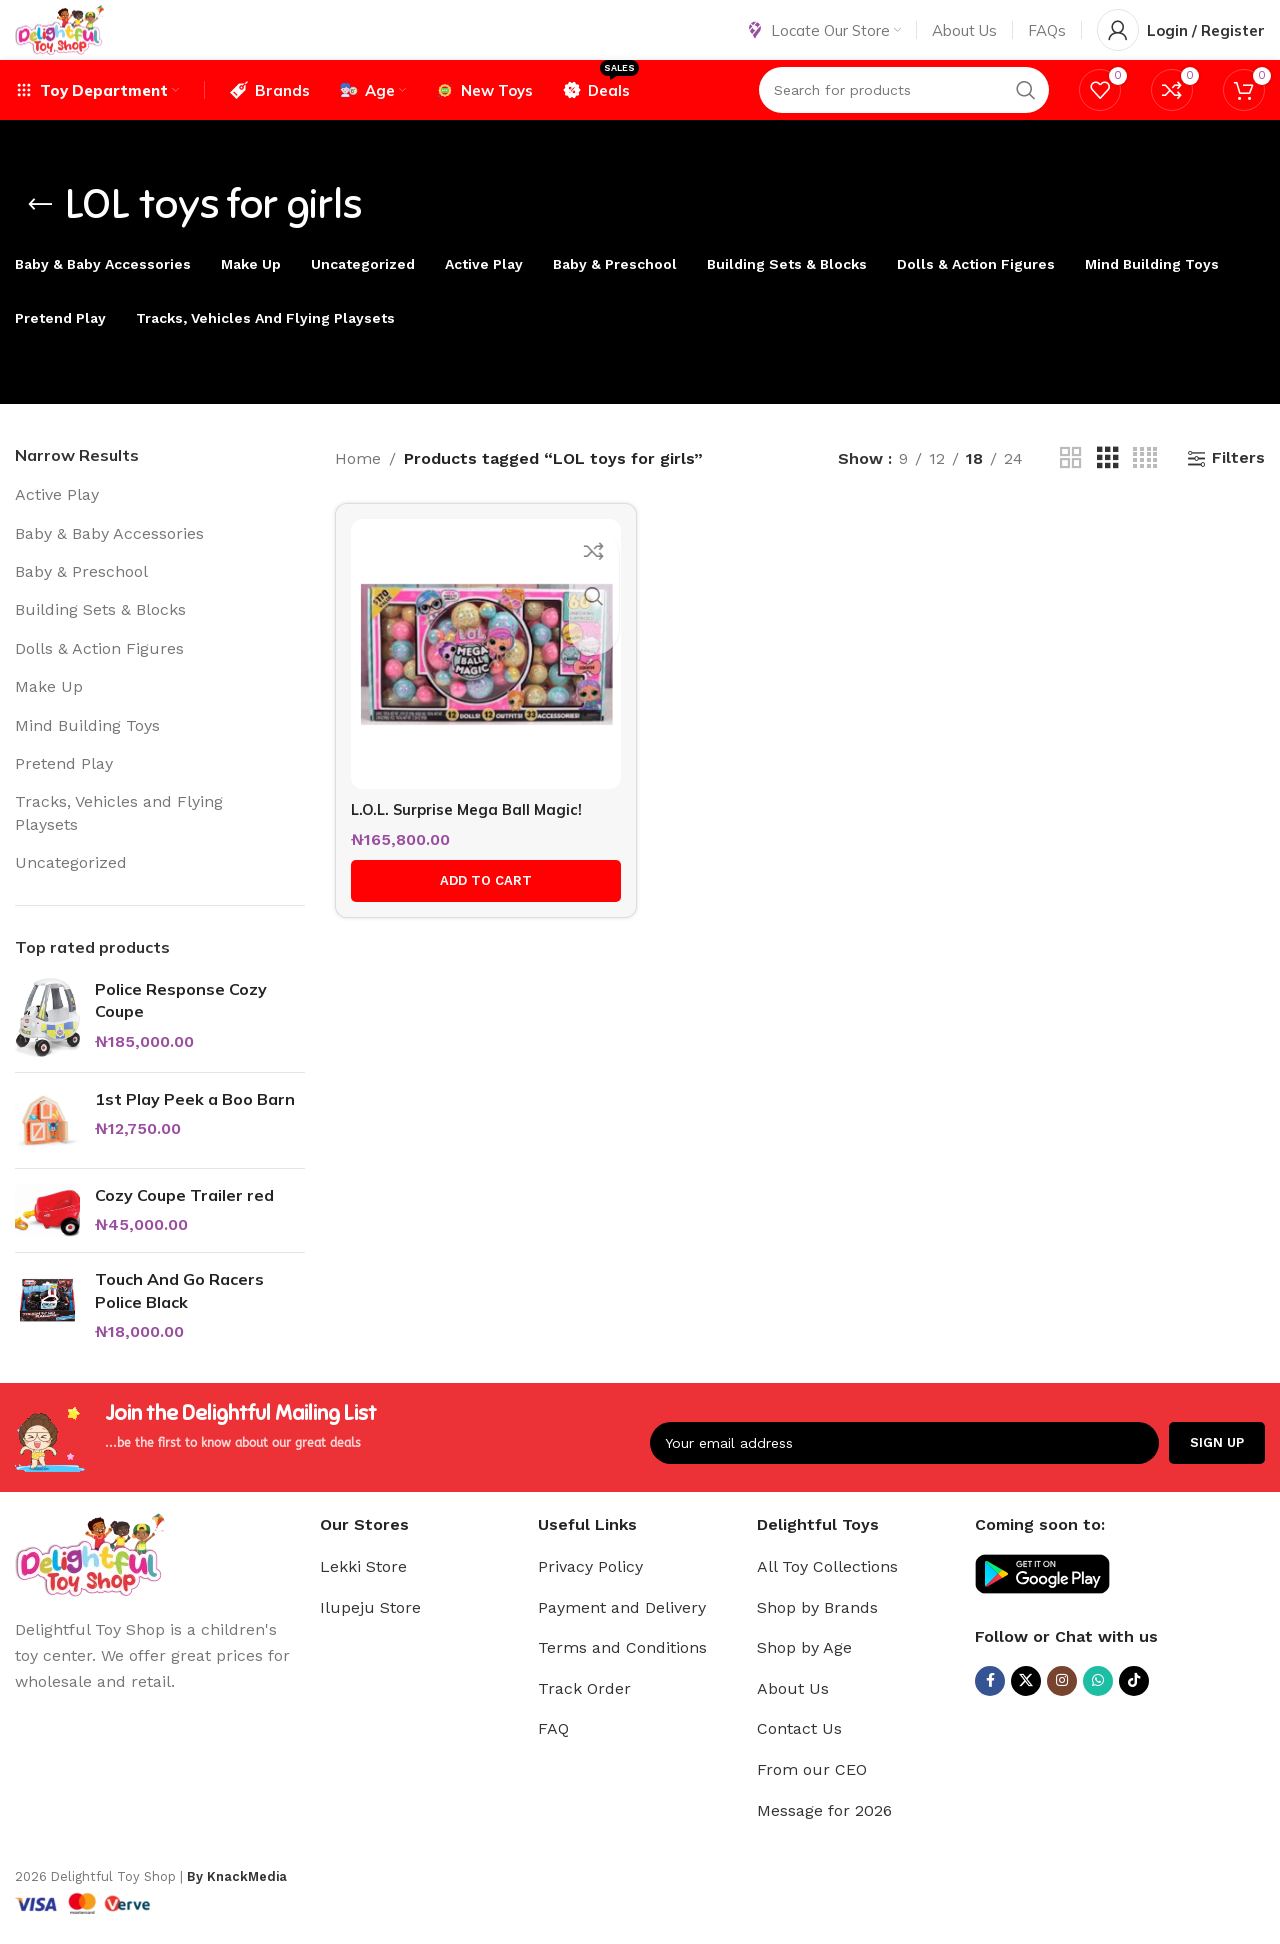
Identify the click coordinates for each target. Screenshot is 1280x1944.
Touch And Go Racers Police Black (179, 1320)
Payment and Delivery (622, 1636)
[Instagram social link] (1062, 1710)
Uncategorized (71, 892)
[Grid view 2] (1071, 487)
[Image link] (90, 1582)
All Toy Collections (827, 1595)
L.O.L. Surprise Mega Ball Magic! (473, 826)
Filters (1238, 487)
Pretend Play (64, 793)
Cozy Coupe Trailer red (184, 1224)
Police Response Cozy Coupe (181, 1029)
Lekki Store (363, 1595)
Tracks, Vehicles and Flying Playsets (119, 842)
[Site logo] (85, 43)
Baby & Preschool (81, 601)
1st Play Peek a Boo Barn (195, 1128)
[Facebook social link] (990, 1710)
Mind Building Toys (87, 754)
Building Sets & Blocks (100, 639)
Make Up (49, 716)
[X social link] (1026, 1710)
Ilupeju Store (370, 1636)
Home (358, 487)
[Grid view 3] (1108, 487)
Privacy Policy (590, 1595)
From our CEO (812, 1798)
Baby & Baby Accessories (109, 562)
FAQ (553, 1758)
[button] (480, 899)
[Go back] (40, 235)
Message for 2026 (824, 1839)
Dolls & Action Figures (99, 677)
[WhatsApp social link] (1098, 1710)
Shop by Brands (817, 1636)
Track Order (584, 1717)
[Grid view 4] (1145, 487)
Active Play (57, 524)
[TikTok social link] (1134, 1710)
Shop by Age (804, 1677)
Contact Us (799, 1758)
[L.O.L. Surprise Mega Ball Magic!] (480, 677)
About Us (793, 1717)
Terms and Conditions (622, 1677)
